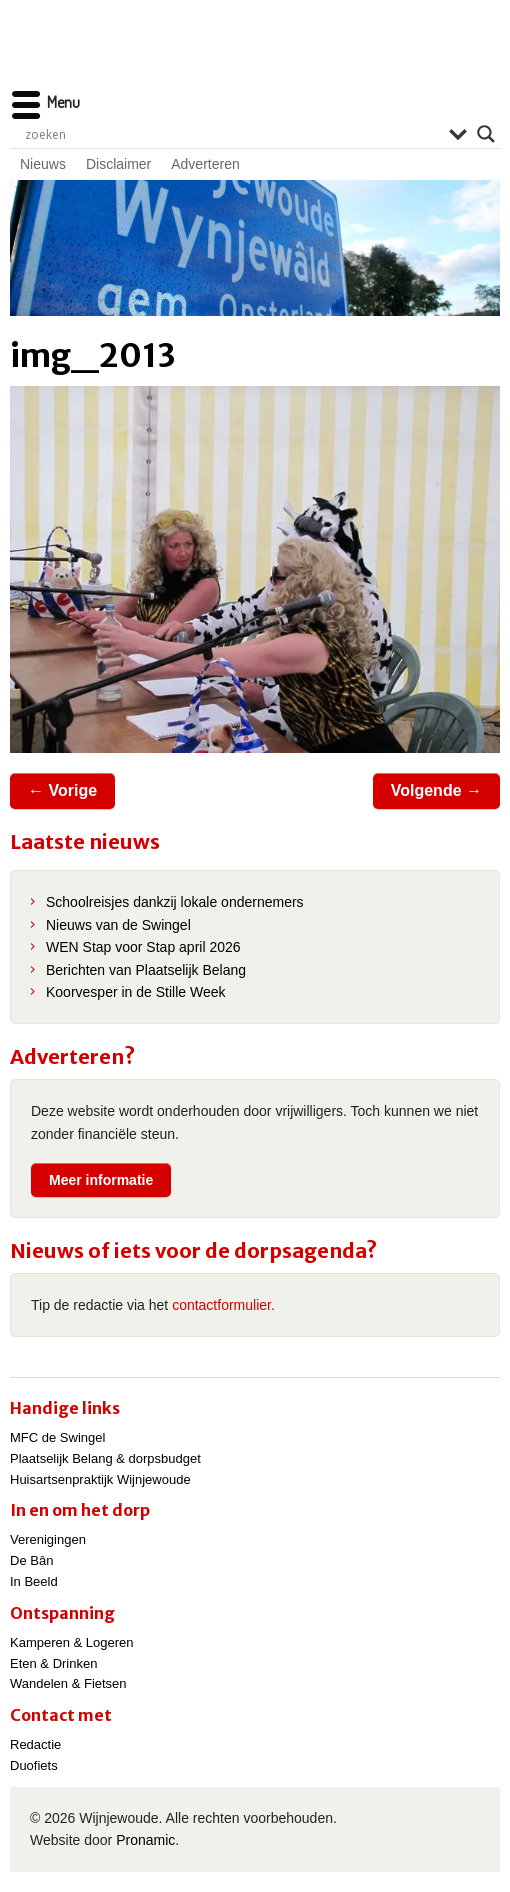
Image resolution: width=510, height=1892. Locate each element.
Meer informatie (101, 1180)
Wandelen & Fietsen (68, 1683)
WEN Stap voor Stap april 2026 (143, 947)
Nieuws (43, 164)
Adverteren (205, 164)
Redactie (35, 1744)
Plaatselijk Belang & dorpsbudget (105, 1458)
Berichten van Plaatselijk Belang (146, 970)
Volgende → (436, 790)
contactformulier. (223, 1305)
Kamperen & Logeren (72, 1642)
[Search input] (232, 134)
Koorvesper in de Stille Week (136, 992)
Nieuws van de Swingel (118, 925)
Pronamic (145, 1840)
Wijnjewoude (255, 55)
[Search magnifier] (486, 134)
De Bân (31, 1560)
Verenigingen (48, 1539)
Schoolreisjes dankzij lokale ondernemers (175, 902)
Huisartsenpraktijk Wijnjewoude (100, 1479)
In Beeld (34, 1581)
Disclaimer (118, 164)
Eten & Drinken (53, 1663)
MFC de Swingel (57, 1437)
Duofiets (34, 1765)
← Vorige (62, 790)
